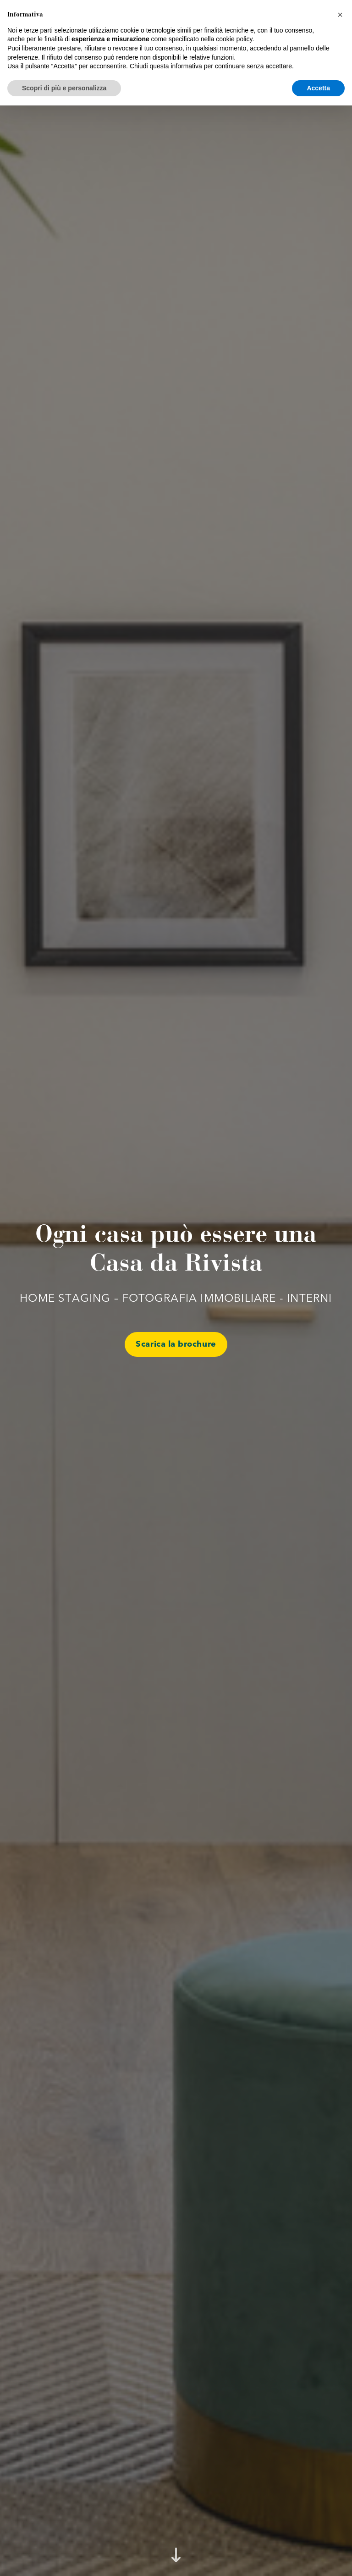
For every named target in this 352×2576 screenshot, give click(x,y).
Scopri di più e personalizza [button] (64, 2558)
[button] (340, 2485)
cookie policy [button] (234, 2509)
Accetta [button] (318, 2558)
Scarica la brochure (176, 1344)
